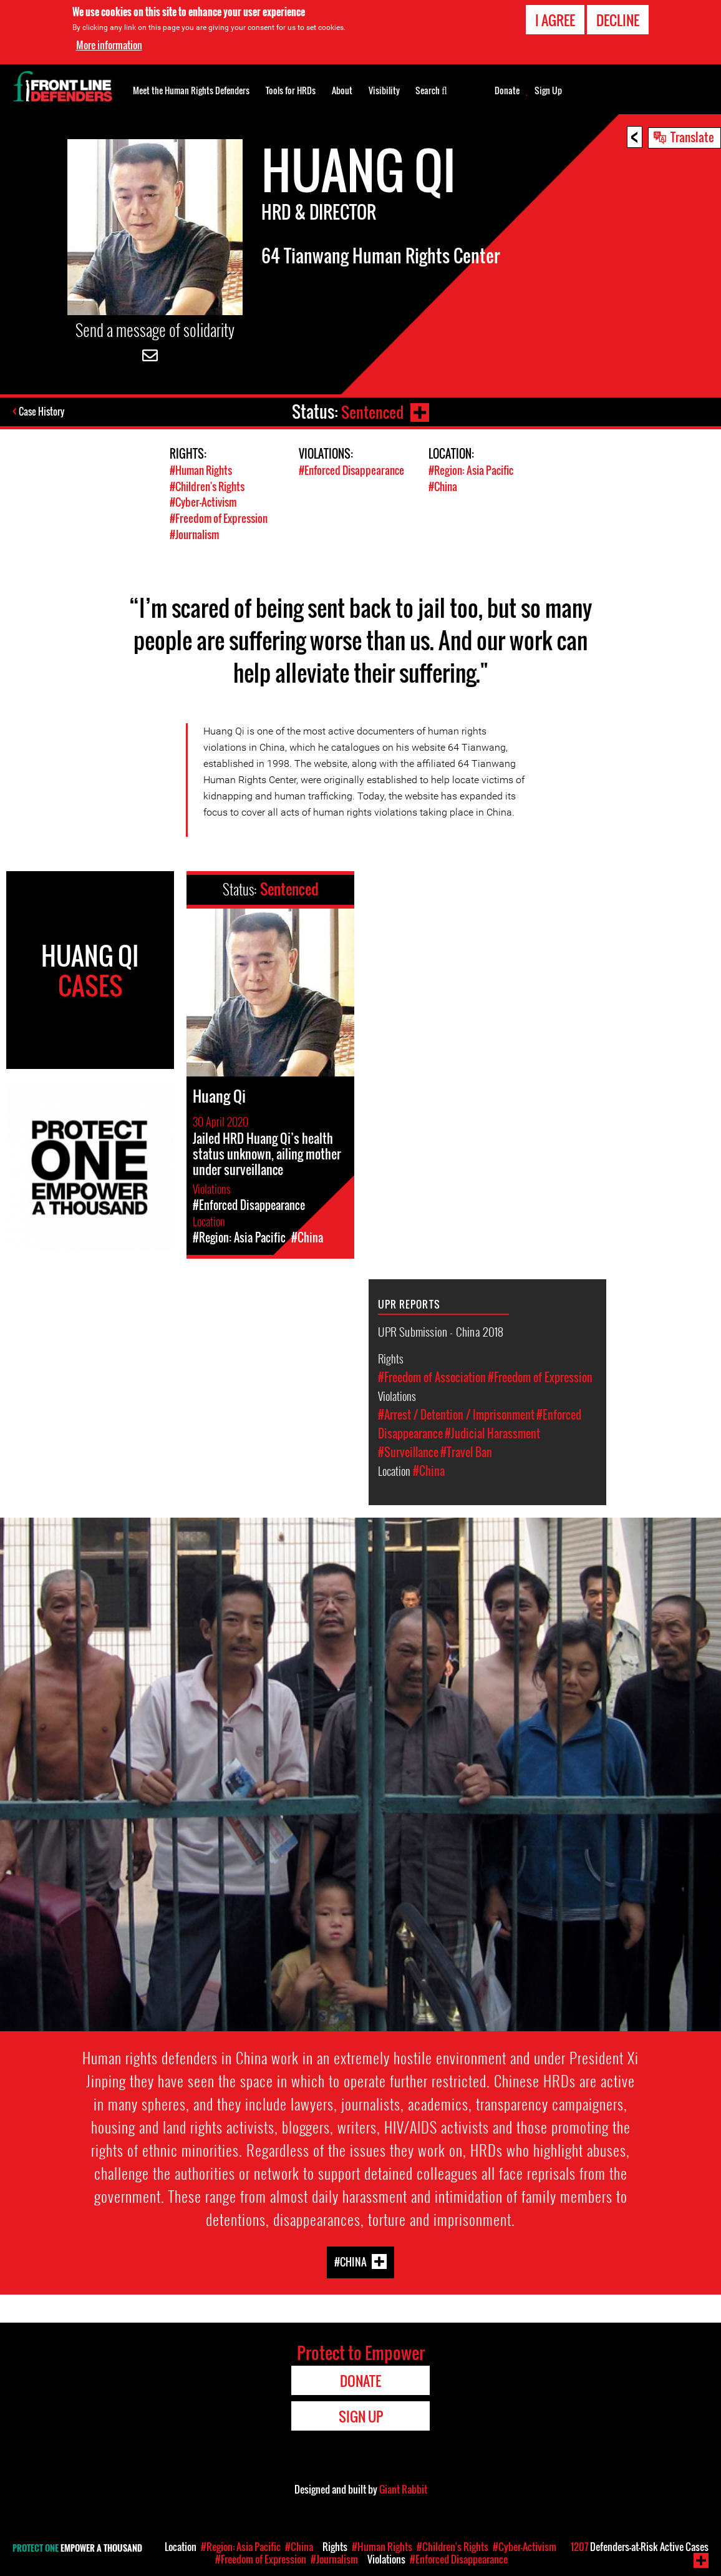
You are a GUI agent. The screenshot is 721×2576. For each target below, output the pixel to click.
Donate (507, 90)
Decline (617, 20)
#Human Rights (201, 470)
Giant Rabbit (403, 2486)
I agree (555, 20)
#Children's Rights (207, 486)
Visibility (384, 90)
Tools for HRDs (291, 90)
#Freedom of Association (432, 1375)
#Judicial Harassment (492, 1431)
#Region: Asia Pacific (470, 470)
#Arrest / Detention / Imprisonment (456, 1413)
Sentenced (371, 411)
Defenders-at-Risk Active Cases (640, 2546)
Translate (692, 136)
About (342, 90)
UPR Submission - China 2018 (441, 1329)
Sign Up (548, 90)
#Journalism (194, 532)
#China (442, 486)
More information (109, 44)
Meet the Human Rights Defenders (191, 90)
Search (431, 89)
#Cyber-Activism (203, 501)
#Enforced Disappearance (351, 470)
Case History (42, 412)
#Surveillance (408, 1450)
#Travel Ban (466, 1450)
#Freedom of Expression (219, 517)
